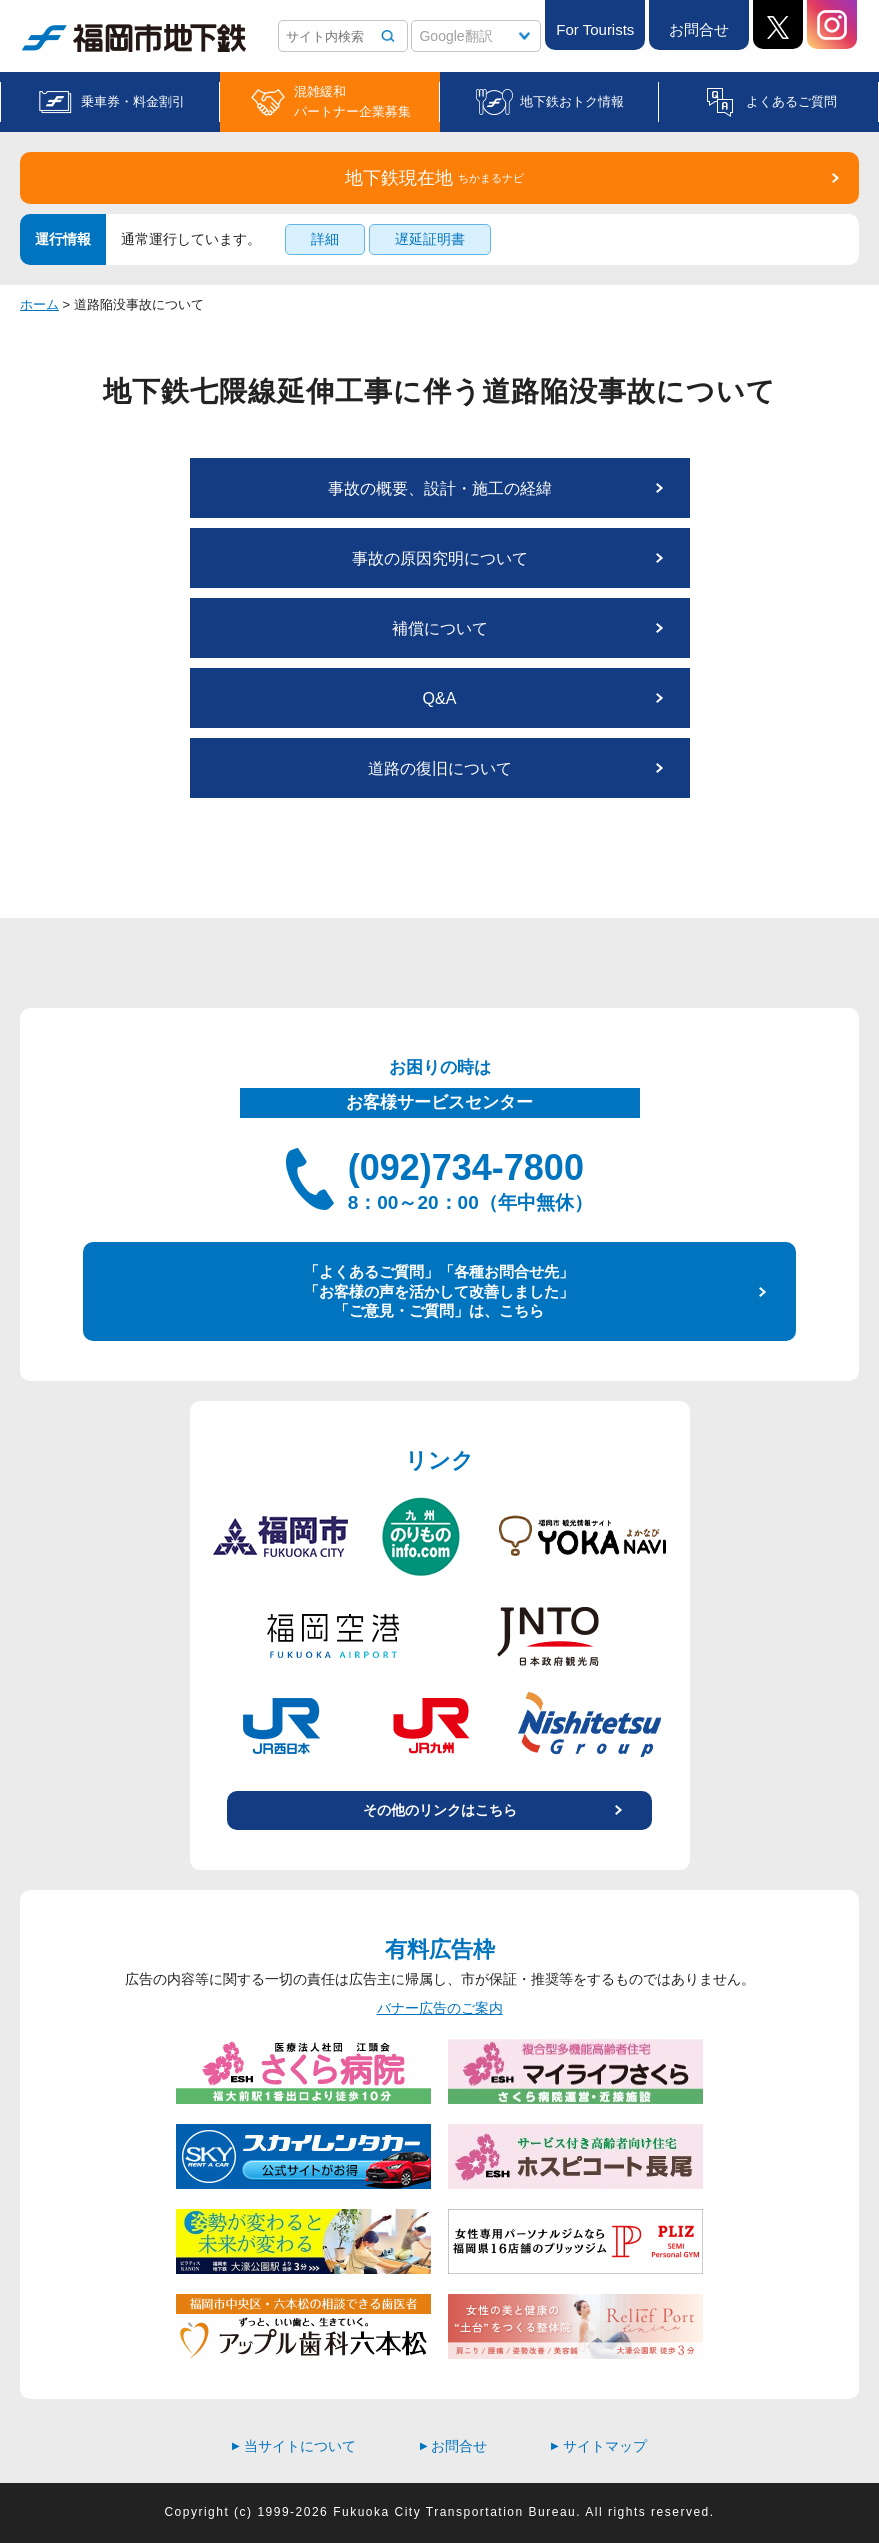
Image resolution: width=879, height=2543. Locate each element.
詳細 (325, 239)
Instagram (832, 24)
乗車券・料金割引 (133, 101)
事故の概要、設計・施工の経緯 (440, 488)
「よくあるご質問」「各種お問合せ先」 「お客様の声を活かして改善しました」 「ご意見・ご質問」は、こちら (439, 1291)
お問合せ (699, 29)
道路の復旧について (440, 768)
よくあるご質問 (791, 101)
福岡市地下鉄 (134, 38)
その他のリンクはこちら (440, 1810)
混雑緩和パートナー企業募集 (352, 101)
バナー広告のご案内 (440, 2008)
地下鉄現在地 (434, 178)
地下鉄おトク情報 (572, 101)
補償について (440, 628)
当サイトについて (294, 2446)
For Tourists (595, 29)
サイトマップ (599, 2446)
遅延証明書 (430, 239)
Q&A (440, 698)
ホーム (39, 304)
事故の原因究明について (440, 558)
